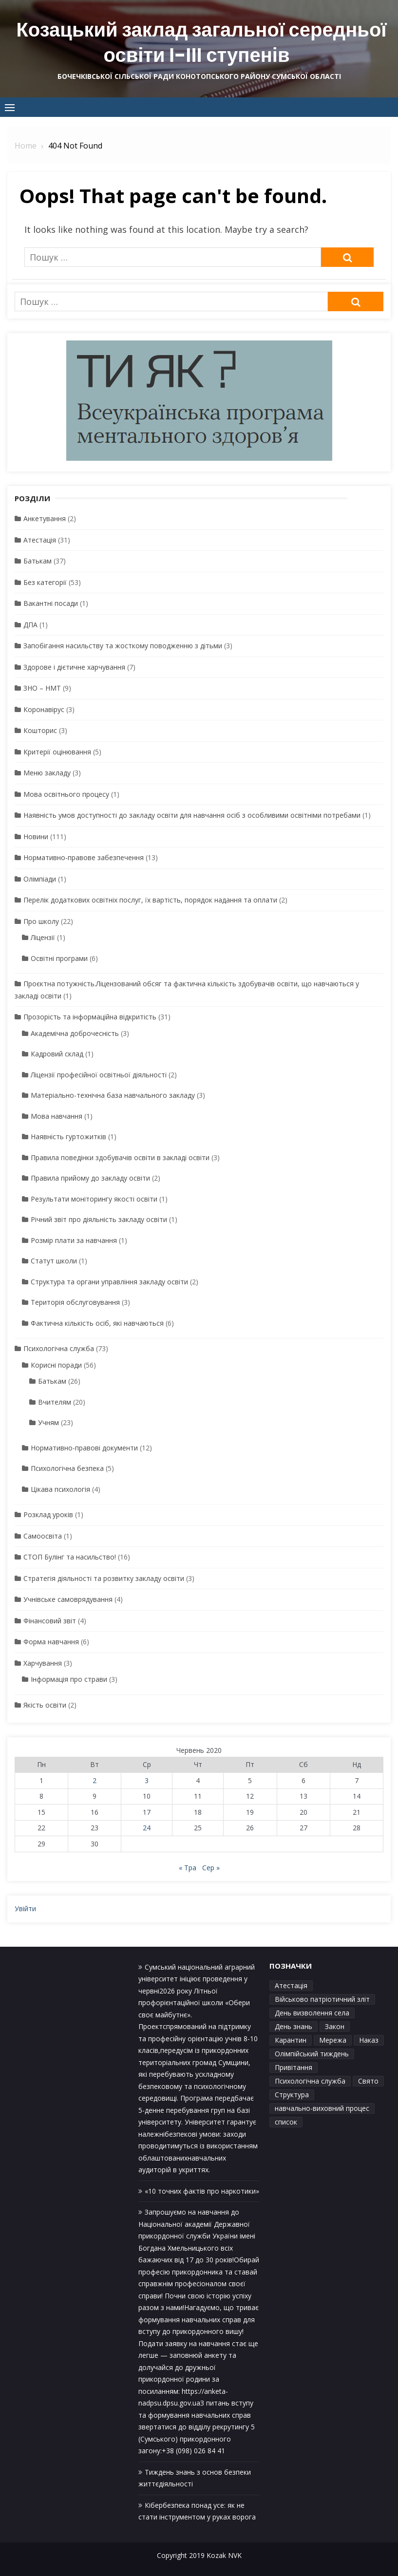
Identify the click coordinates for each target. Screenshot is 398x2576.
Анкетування (44, 518)
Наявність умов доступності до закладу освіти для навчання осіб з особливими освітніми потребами (191, 815)
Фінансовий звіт (49, 1620)
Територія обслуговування (75, 1302)
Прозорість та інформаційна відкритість (89, 1016)
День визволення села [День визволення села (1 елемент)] (312, 2012)
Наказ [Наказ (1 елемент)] (369, 2040)
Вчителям (54, 1402)
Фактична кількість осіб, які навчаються (97, 1323)
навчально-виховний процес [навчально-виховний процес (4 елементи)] (322, 2108)
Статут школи (54, 1260)
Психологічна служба (58, 1348)
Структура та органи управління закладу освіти (109, 1281)
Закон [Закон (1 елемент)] (334, 2026)
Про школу (41, 921)
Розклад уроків (48, 1514)
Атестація (39, 540)
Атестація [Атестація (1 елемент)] (291, 1985)
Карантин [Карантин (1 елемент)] (290, 2040)
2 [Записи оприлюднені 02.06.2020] (94, 1780)
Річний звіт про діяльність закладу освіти (99, 1219)
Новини (35, 836)
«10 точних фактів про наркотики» (202, 2191)
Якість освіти (44, 1705)
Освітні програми (59, 958)
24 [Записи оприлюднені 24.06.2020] (147, 1827)
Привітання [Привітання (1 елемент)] (293, 2067)
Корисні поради (56, 1365)
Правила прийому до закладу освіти (90, 1178)
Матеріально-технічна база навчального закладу (113, 1095)
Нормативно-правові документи (84, 1447)
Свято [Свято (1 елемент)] (368, 2081)
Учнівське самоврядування (68, 1599)
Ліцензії (43, 937)
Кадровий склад (57, 1053)
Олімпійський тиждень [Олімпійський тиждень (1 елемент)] (312, 2053)
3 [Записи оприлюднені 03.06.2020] (147, 1780)
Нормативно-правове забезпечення (83, 857)
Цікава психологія (60, 1489)
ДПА (30, 624)
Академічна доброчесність (75, 1033)
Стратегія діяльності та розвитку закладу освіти (103, 1578)
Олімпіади (39, 879)
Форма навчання (51, 1641)
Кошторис (40, 730)
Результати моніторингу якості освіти (94, 1198)
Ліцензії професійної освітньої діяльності (99, 1074)
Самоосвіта (42, 1536)
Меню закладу (47, 772)
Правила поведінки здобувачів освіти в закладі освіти (120, 1157)
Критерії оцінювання (57, 751)
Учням (48, 1422)
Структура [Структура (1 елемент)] (292, 2094)
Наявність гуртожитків (68, 1136)
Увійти (25, 1908)
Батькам (37, 560)
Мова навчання (56, 1116)
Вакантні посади (50, 603)
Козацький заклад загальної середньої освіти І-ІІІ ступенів (201, 42)
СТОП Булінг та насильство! (69, 1556)
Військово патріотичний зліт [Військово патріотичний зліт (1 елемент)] (322, 1999)
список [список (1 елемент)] (286, 2121)
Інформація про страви (69, 1679)
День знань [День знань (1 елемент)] (293, 2026)
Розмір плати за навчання (74, 1240)
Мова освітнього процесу (66, 794)
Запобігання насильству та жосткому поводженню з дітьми (122, 645)
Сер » (211, 1867)
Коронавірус (43, 709)
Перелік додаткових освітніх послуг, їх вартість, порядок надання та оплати (150, 899)
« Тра (187, 1867)
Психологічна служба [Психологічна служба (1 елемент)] (310, 2081)
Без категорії (45, 582)
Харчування (42, 1663)
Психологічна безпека (67, 1468)
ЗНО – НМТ (42, 688)
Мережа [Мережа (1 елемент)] (332, 2040)
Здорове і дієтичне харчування (74, 667)
